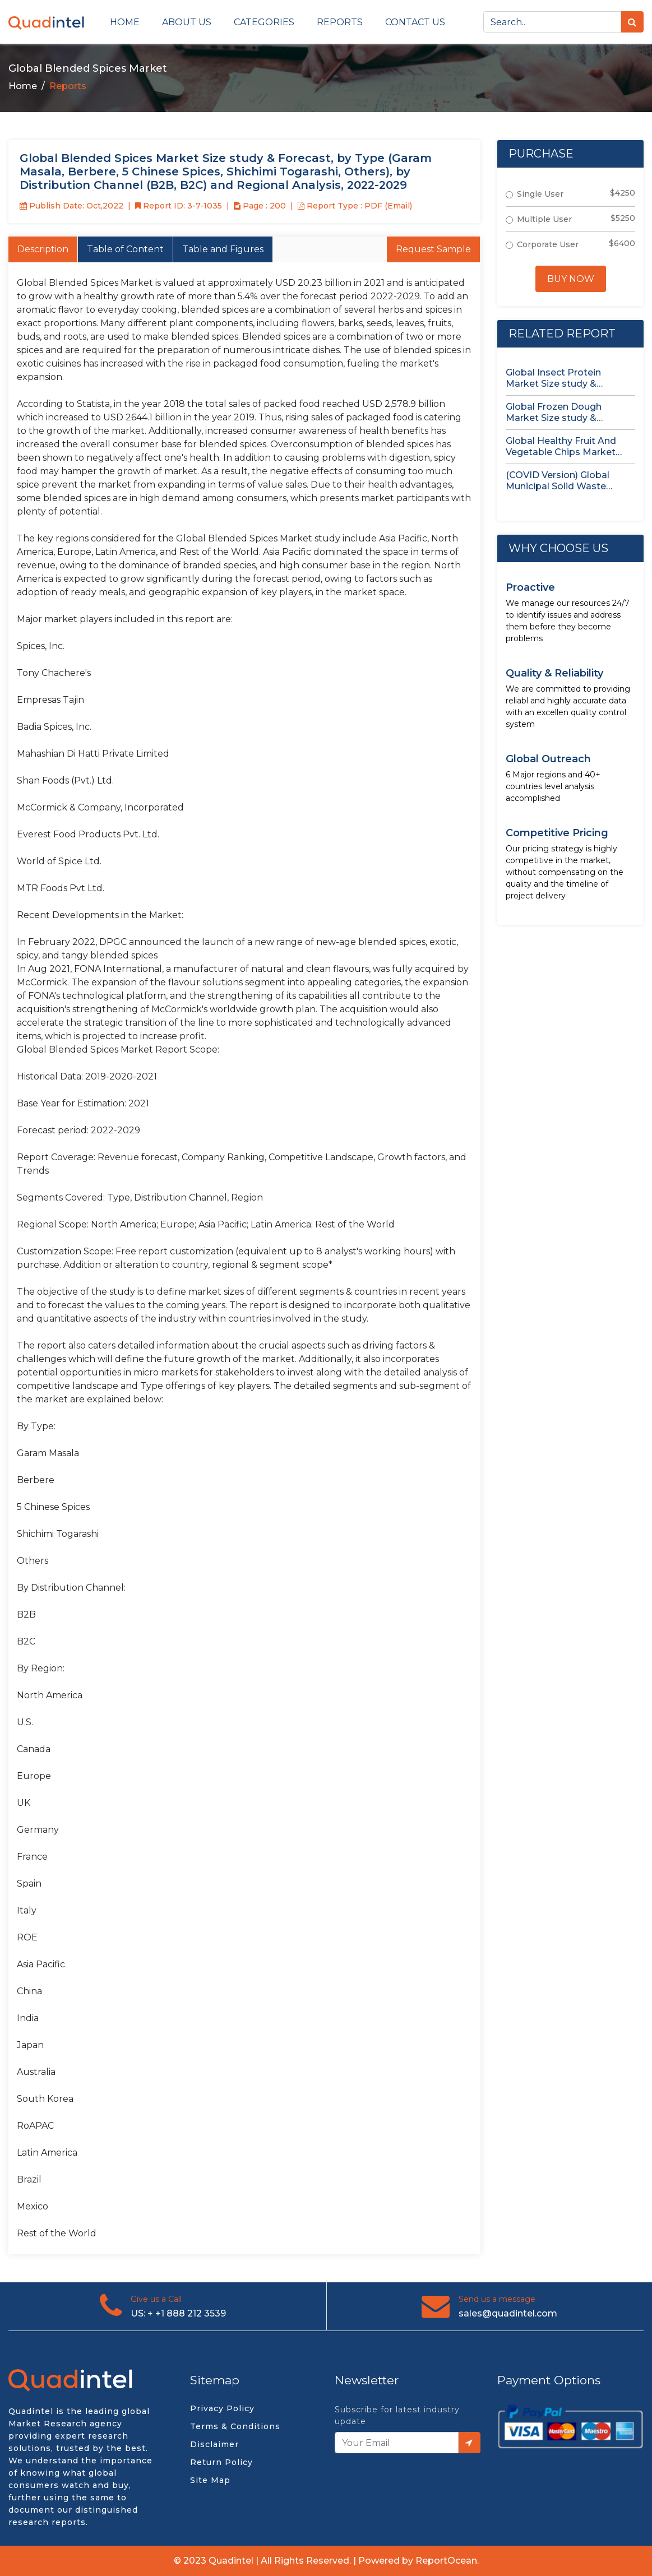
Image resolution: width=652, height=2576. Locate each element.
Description (42, 249)
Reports (340, 22)
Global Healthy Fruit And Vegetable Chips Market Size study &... (561, 446)
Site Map (210, 2480)
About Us (186, 22)
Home (125, 22)
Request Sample (433, 249)
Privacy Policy (222, 2408)
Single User (540, 194)
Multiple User (544, 219)
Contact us (415, 22)
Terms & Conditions (235, 2426)
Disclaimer (214, 2444)
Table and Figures (222, 249)
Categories (264, 22)
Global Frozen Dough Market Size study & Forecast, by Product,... (556, 412)
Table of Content (125, 249)
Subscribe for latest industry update (397, 2415)
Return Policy (221, 2462)
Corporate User (548, 244)
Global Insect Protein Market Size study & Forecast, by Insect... (553, 378)
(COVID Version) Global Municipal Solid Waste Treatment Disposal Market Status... (569, 481)
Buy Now (570, 279)
